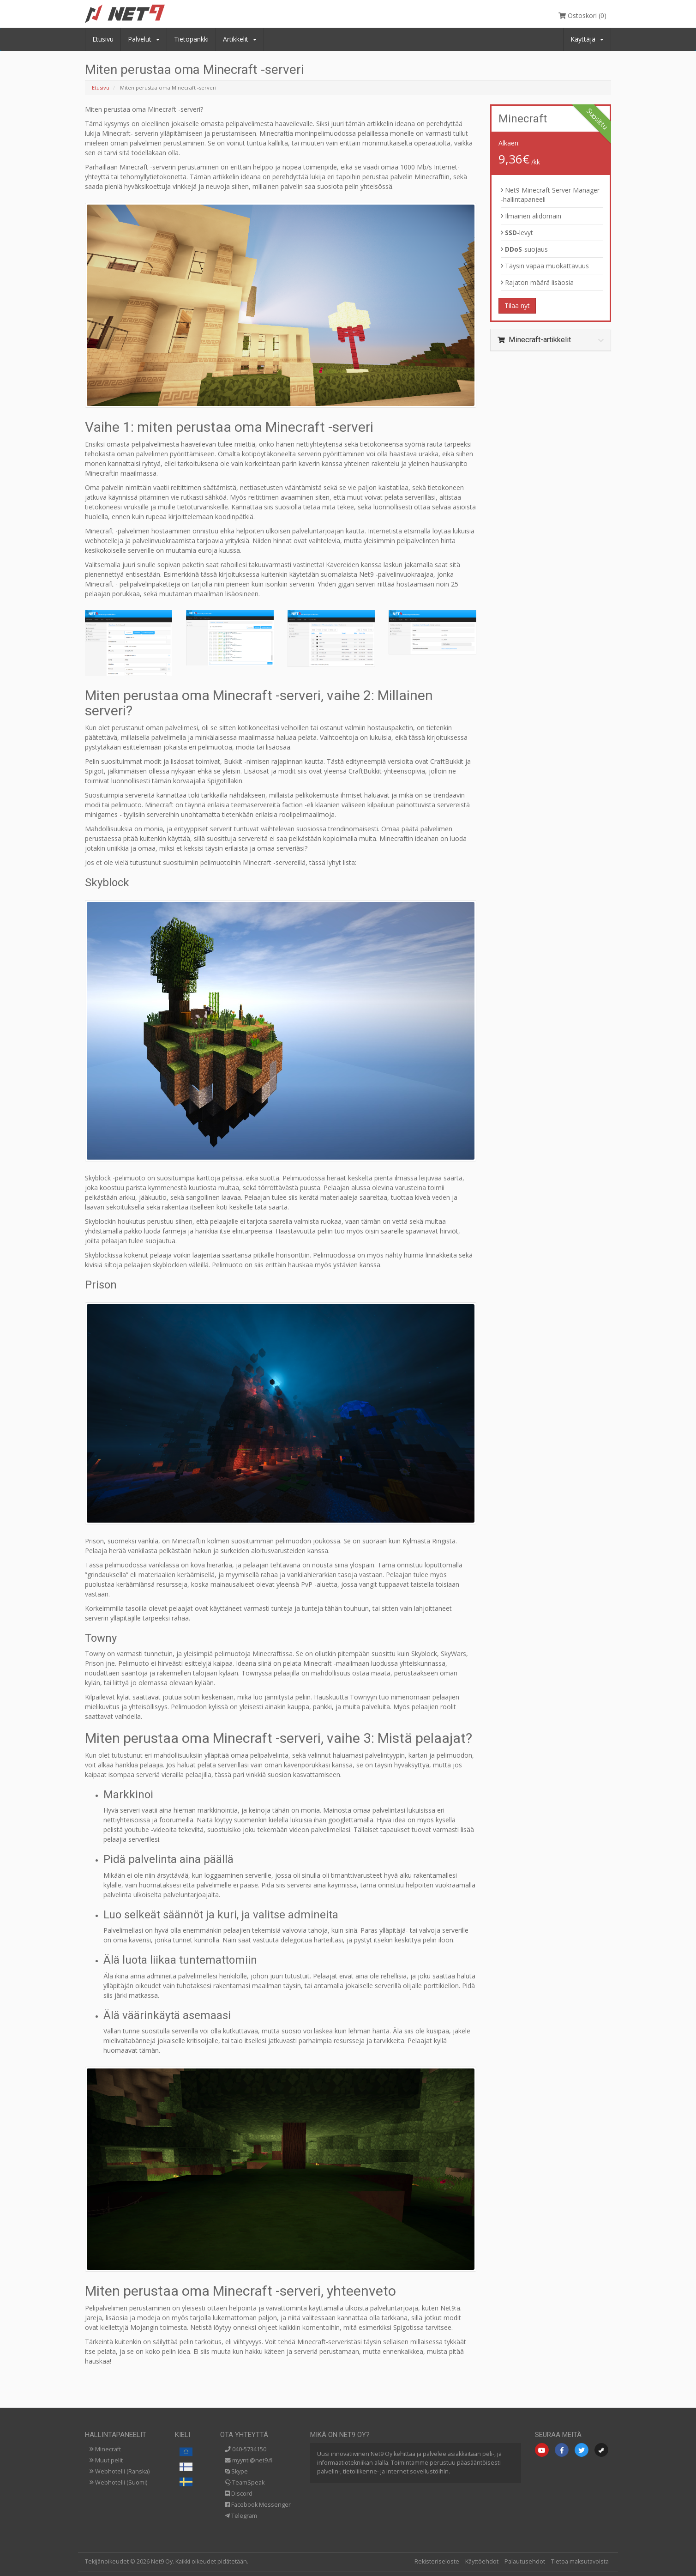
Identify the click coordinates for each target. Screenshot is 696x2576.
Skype (236, 2471)
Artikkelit (240, 39)
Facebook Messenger (258, 2505)
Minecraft (105, 2449)
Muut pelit (106, 2460)
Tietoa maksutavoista (580, 2561)
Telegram (241, 2516)
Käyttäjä (587, 39)
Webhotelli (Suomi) (118, 2482)
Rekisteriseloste (436, 2561)
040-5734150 (245, 2449)
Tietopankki (191, 39)
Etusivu (103, 39)
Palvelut (144, 39)
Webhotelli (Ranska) (120, 2471)
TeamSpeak (244, 2482)
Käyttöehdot (481, 2561)
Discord (238, 2493)
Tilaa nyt (517, 305)
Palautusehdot (524, 2561)
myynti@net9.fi (248, 2460)
